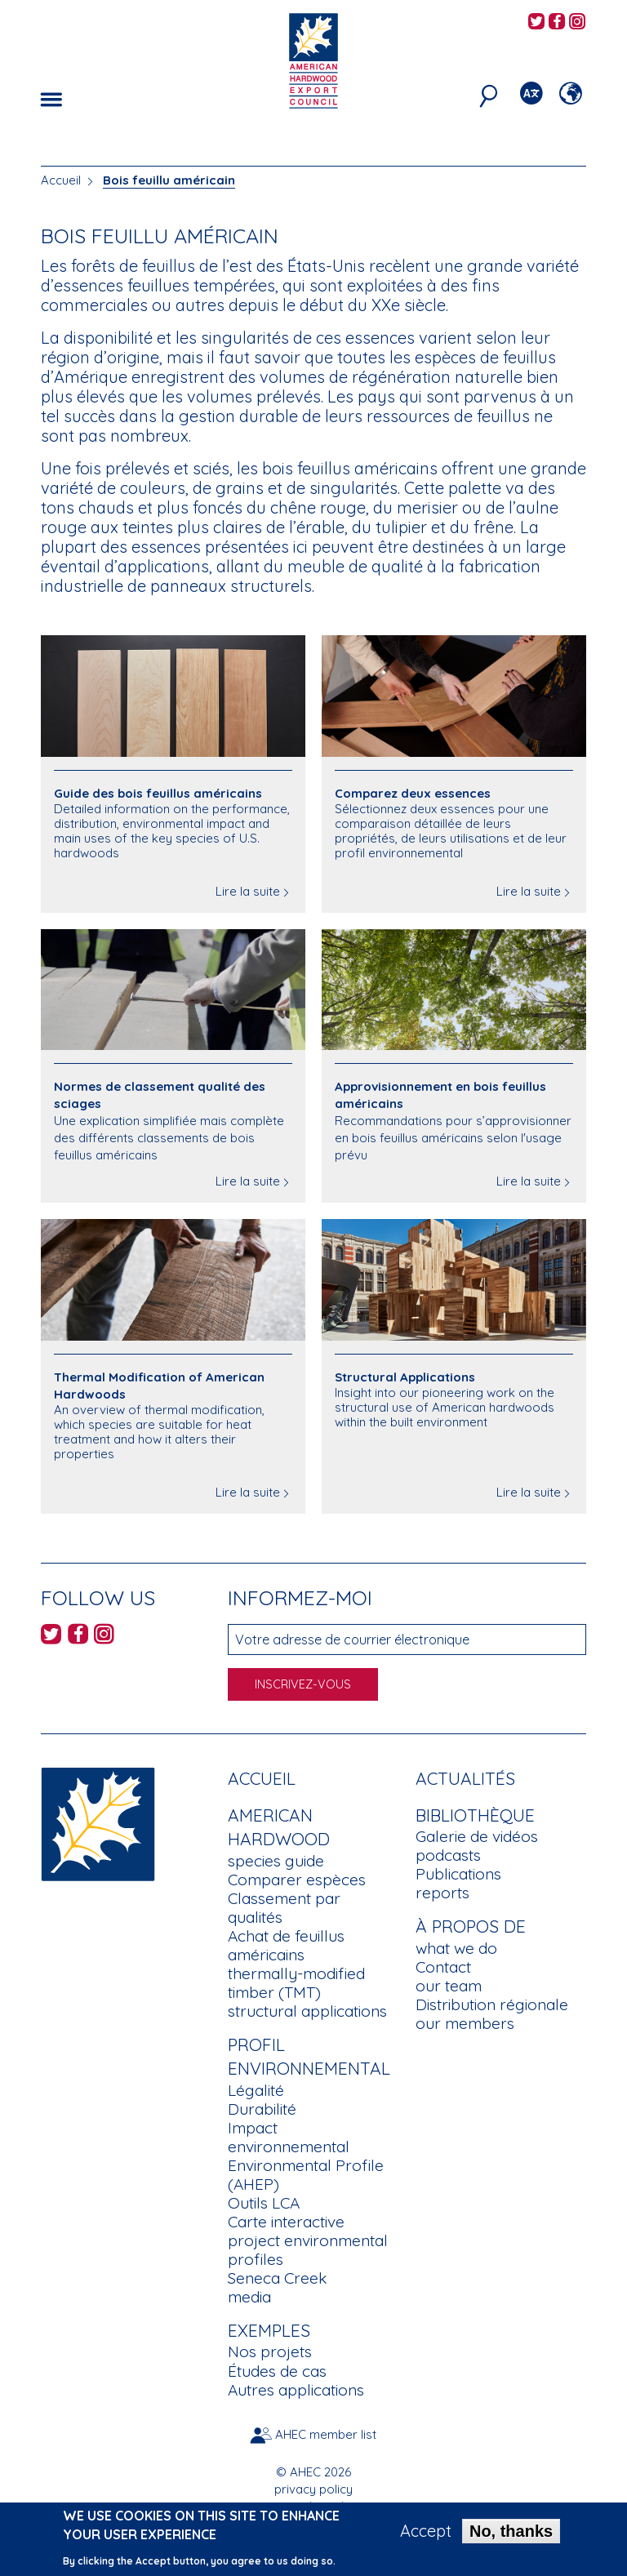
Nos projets (270, 2351)
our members (465, 2023)
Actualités (465, 1778)
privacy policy (313, 2489)
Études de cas (277, 2371)
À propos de (471, 1926)
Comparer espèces (297, 1879)
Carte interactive (286, 2221)
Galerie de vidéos (477, 1836)
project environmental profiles (308, 2250)
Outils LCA (264, 2203)
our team (449, 1985)
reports (442, 1892)
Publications (458, 1874)
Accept (425, 2533)
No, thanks (511, 2534)
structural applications (307, 2011)
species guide (276, 1861)
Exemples (269, 2330)
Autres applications (296, 2390)
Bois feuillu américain (169, 180)
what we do (456, 1948)
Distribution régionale (492, 2004)
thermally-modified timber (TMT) (296, 1983)
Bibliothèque (475, 1815)
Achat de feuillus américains (286, 1945)
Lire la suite (248, 891)
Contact (443, 1967)
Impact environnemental (288, 2137)
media (249, 2297)
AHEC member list (325, 2434)
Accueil (61, 180)
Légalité (256, 2090)
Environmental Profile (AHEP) (306, 2175)
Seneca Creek (277, 2278)
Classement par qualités (284, 1908)
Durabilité (262, 2109)
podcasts (448, 1855)
